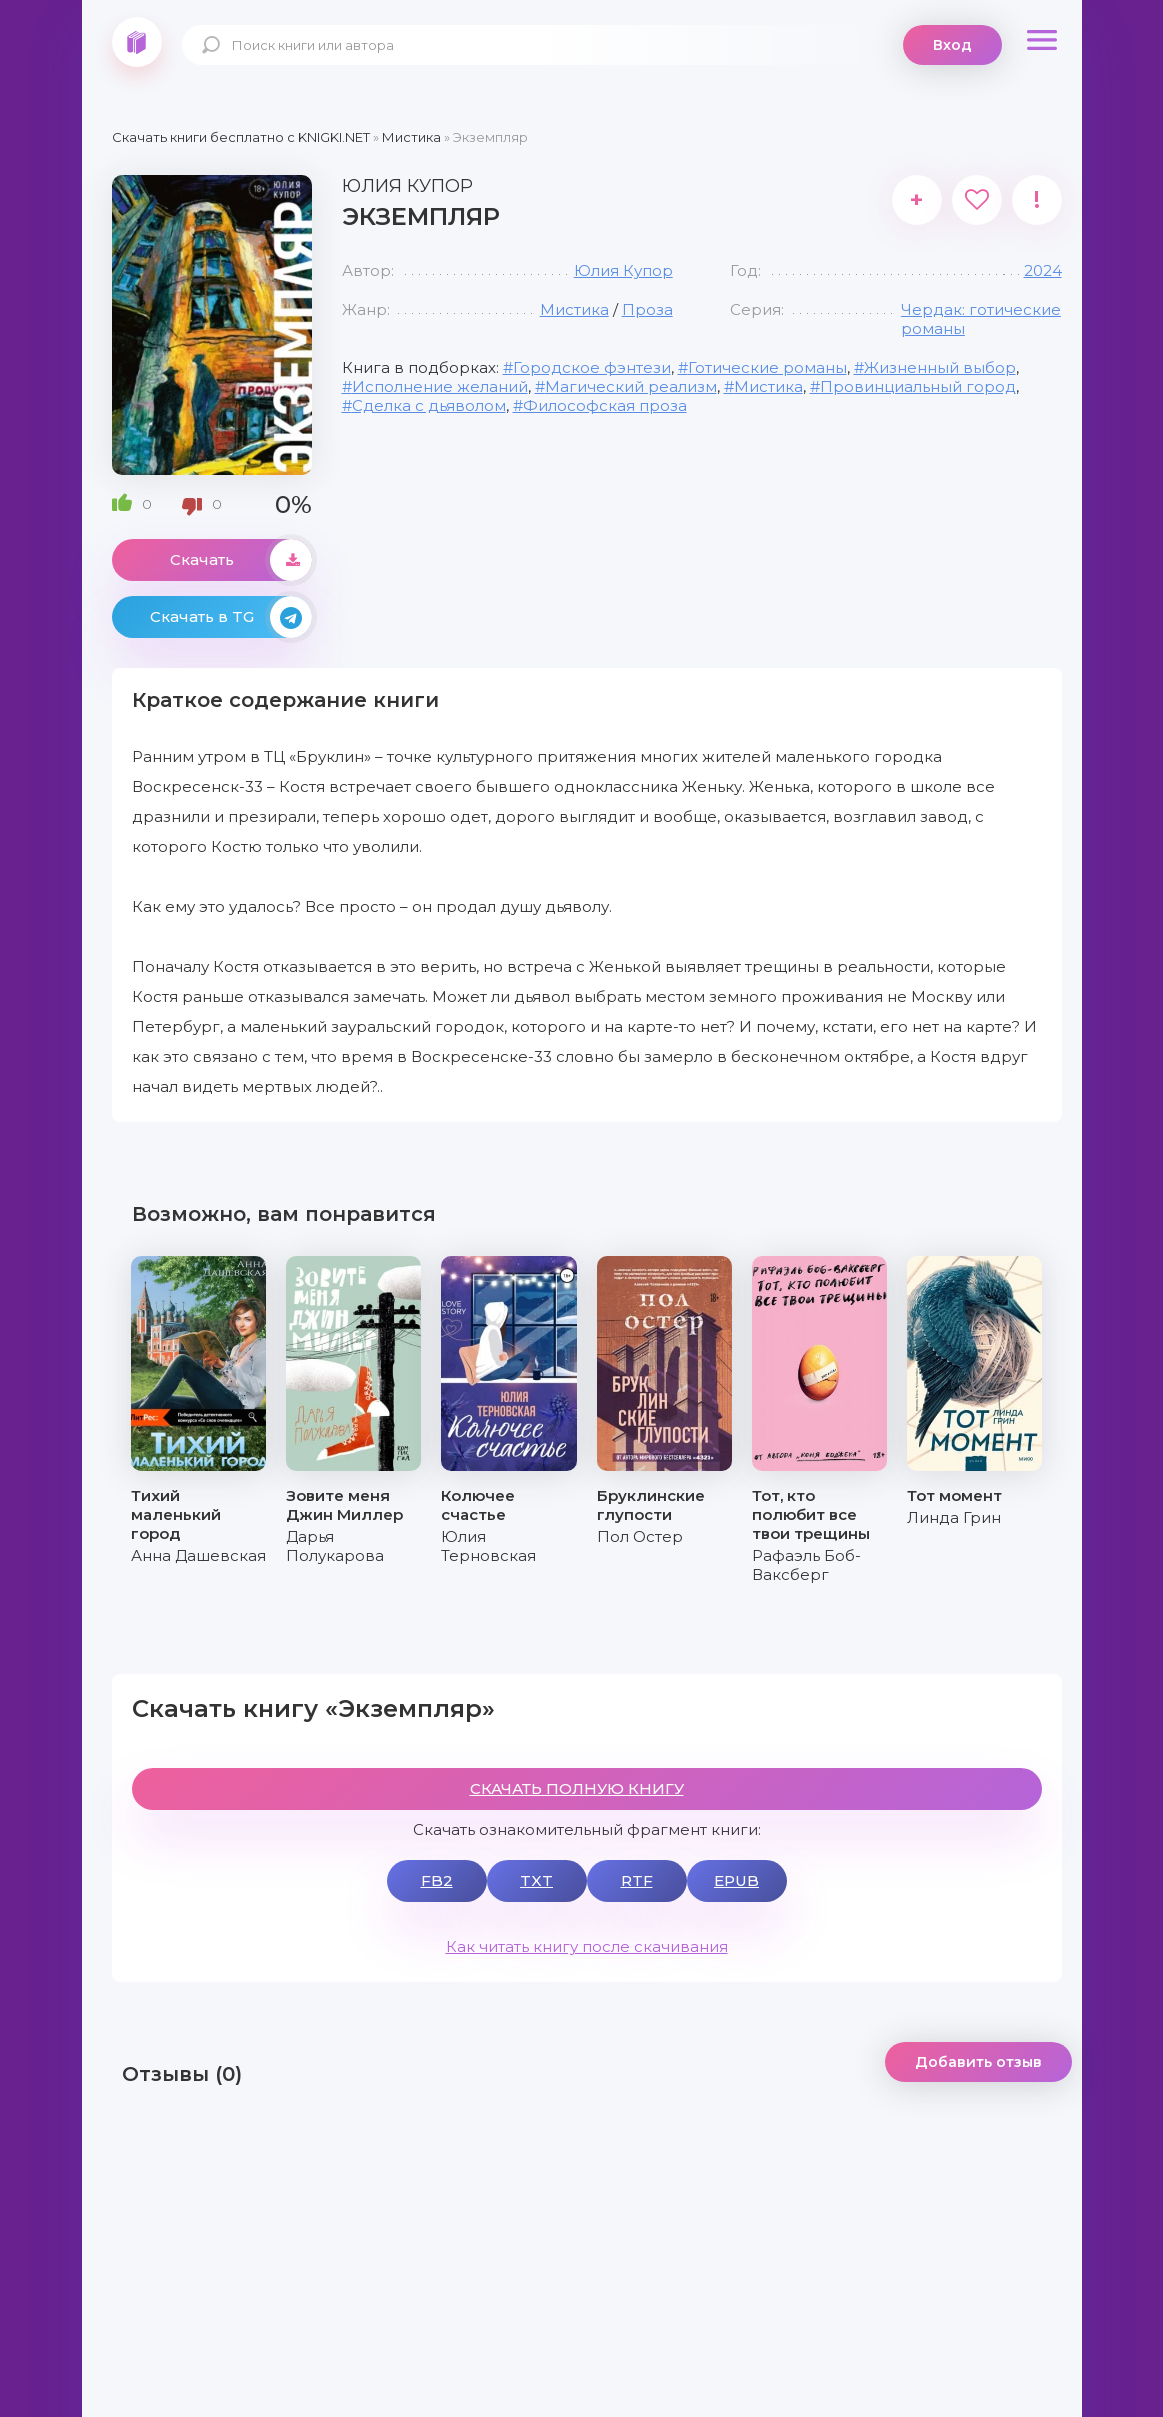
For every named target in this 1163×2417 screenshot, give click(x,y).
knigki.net (137, 42)
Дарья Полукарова (335, 1546)
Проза (647, 309)
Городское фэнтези (592, 367)
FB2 (437, 1880)
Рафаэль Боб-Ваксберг (806, 1565)
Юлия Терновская (488, 1546)
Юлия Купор (623, 270)
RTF (637, 1880)
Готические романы (767, 367)
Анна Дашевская (198, 1555)
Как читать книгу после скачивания (587, 1946)
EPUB (736, 1880)
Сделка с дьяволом (429, 405)
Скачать (241, 560)
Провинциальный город (918, 386)
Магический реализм (631, 386)
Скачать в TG (231, 617)
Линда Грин (954, 1517)
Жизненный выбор (940, 367)
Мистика (574, 309)
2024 (1043, 270)
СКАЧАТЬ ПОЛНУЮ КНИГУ (577, 1788)
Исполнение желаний (440, 386)
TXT (536, 1880)
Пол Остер (640, 1536)
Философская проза (605, 405)
